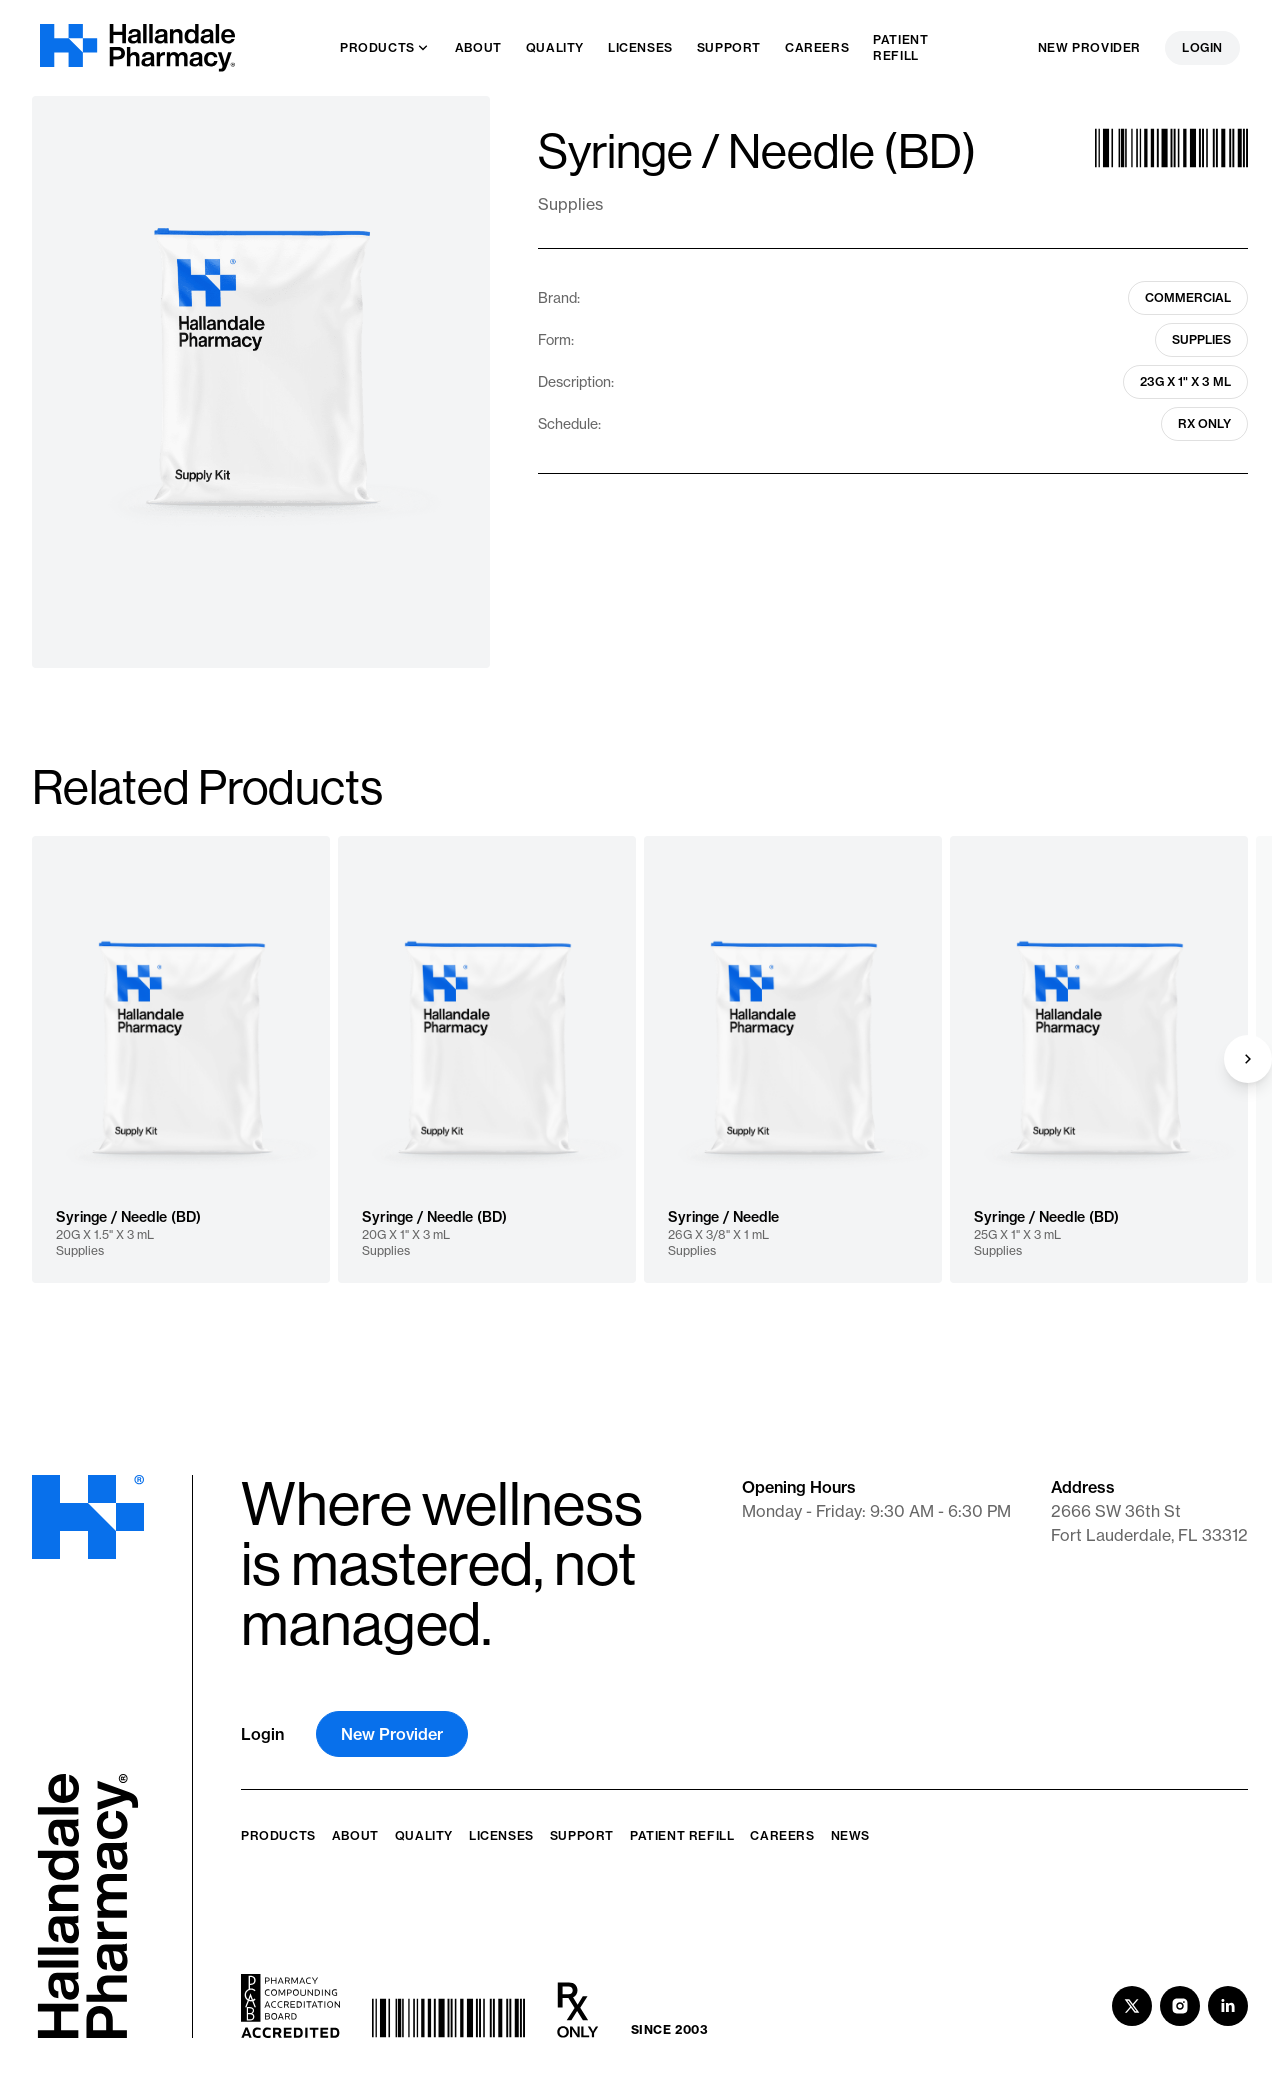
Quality (424, 1835)
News (850, 1835)
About (355, 1835)
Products (278, 1835)
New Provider (1089, 47)
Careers (782, 1835)
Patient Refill (682, 1835)
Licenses (501, 1835)
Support (582, 1835)
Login (1202, 47)
